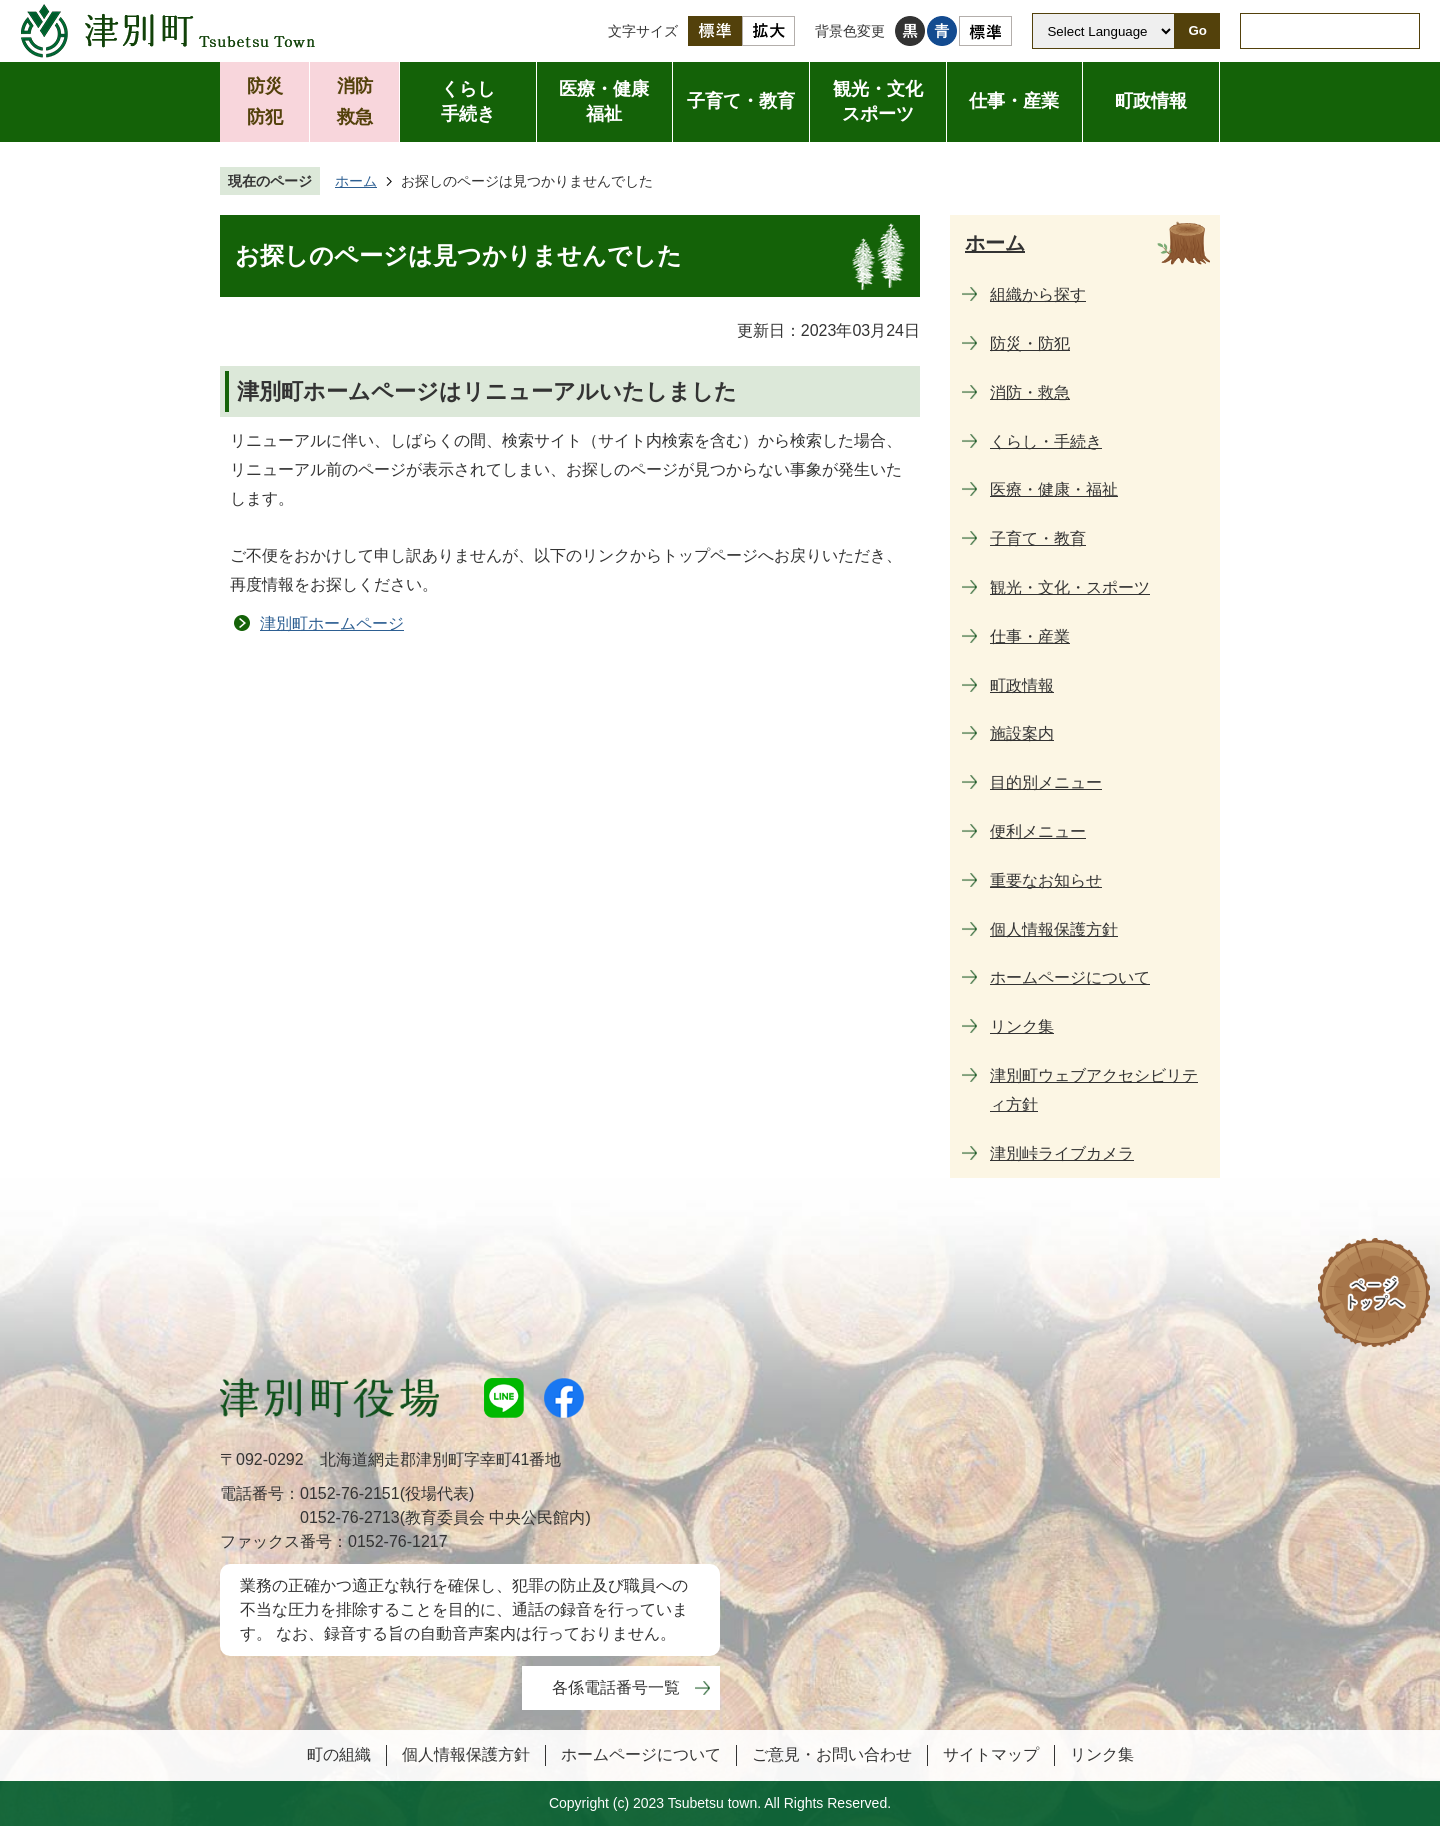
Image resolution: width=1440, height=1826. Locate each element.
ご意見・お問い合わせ (832, 1754)
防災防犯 (265, 101)
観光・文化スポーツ (878, 101)
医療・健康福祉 (604, 101)
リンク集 (1102, 1754)
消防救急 (355, 101)
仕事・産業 (1014, 101)
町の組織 (339, 1754)
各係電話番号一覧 (616, 1687)
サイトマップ (991, 1754)
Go (1197, 30)
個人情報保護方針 (466, 1754)
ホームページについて (641, 1754)
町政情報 (1151, 101)
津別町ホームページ (332, 623)
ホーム (356, 181)
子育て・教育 (741, 101)
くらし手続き (468, 101)
